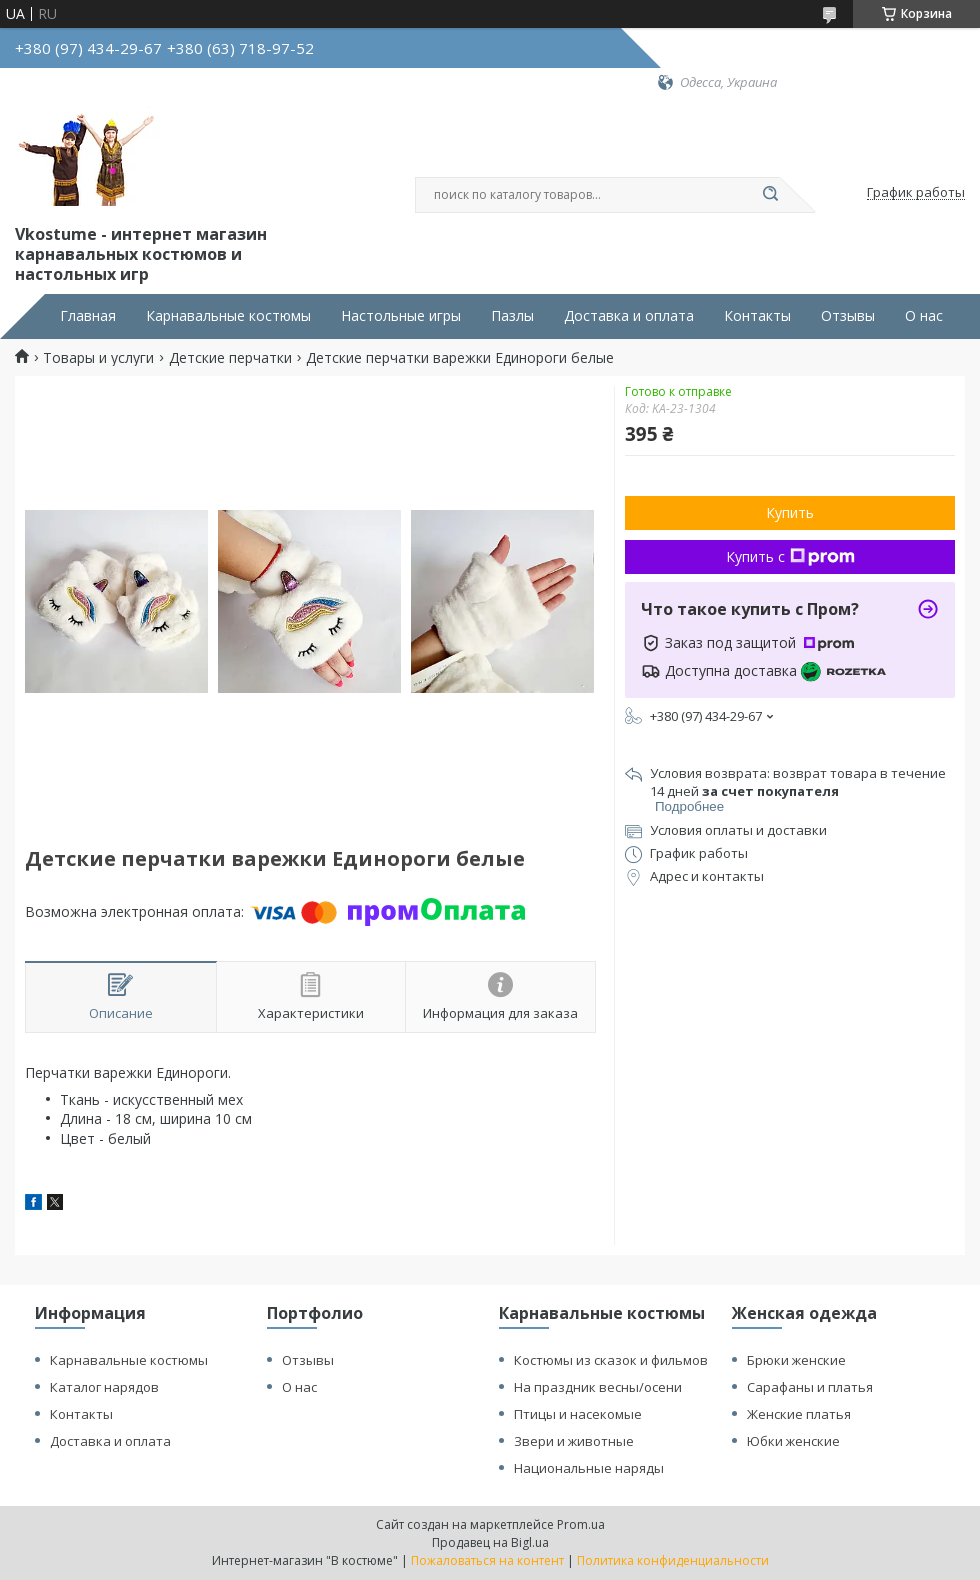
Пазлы (512, 316)
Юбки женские (793, 1441)
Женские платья (799, 1414)
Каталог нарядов (104, 1387)
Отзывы (848, 316)
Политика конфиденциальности (673, 1560)
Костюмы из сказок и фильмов (611, 1360)
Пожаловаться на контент (487, 1560)
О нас (924, 316)
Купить (790, 512)
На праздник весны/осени (598, 1387)
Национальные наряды (589, 1468)
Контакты (757, 316)
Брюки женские (796, 1360)
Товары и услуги (98, 358)
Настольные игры (401, 316)
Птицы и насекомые (578, 1414)
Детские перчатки (230, 358)
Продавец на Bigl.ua (490, 1542)
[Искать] (770, 195)
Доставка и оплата (629, 316)
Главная (88, 316)
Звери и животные (574, 1441)
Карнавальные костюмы (228, 316)
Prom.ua (581, 1524)
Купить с (790, 556)
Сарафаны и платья (810, 1387)
